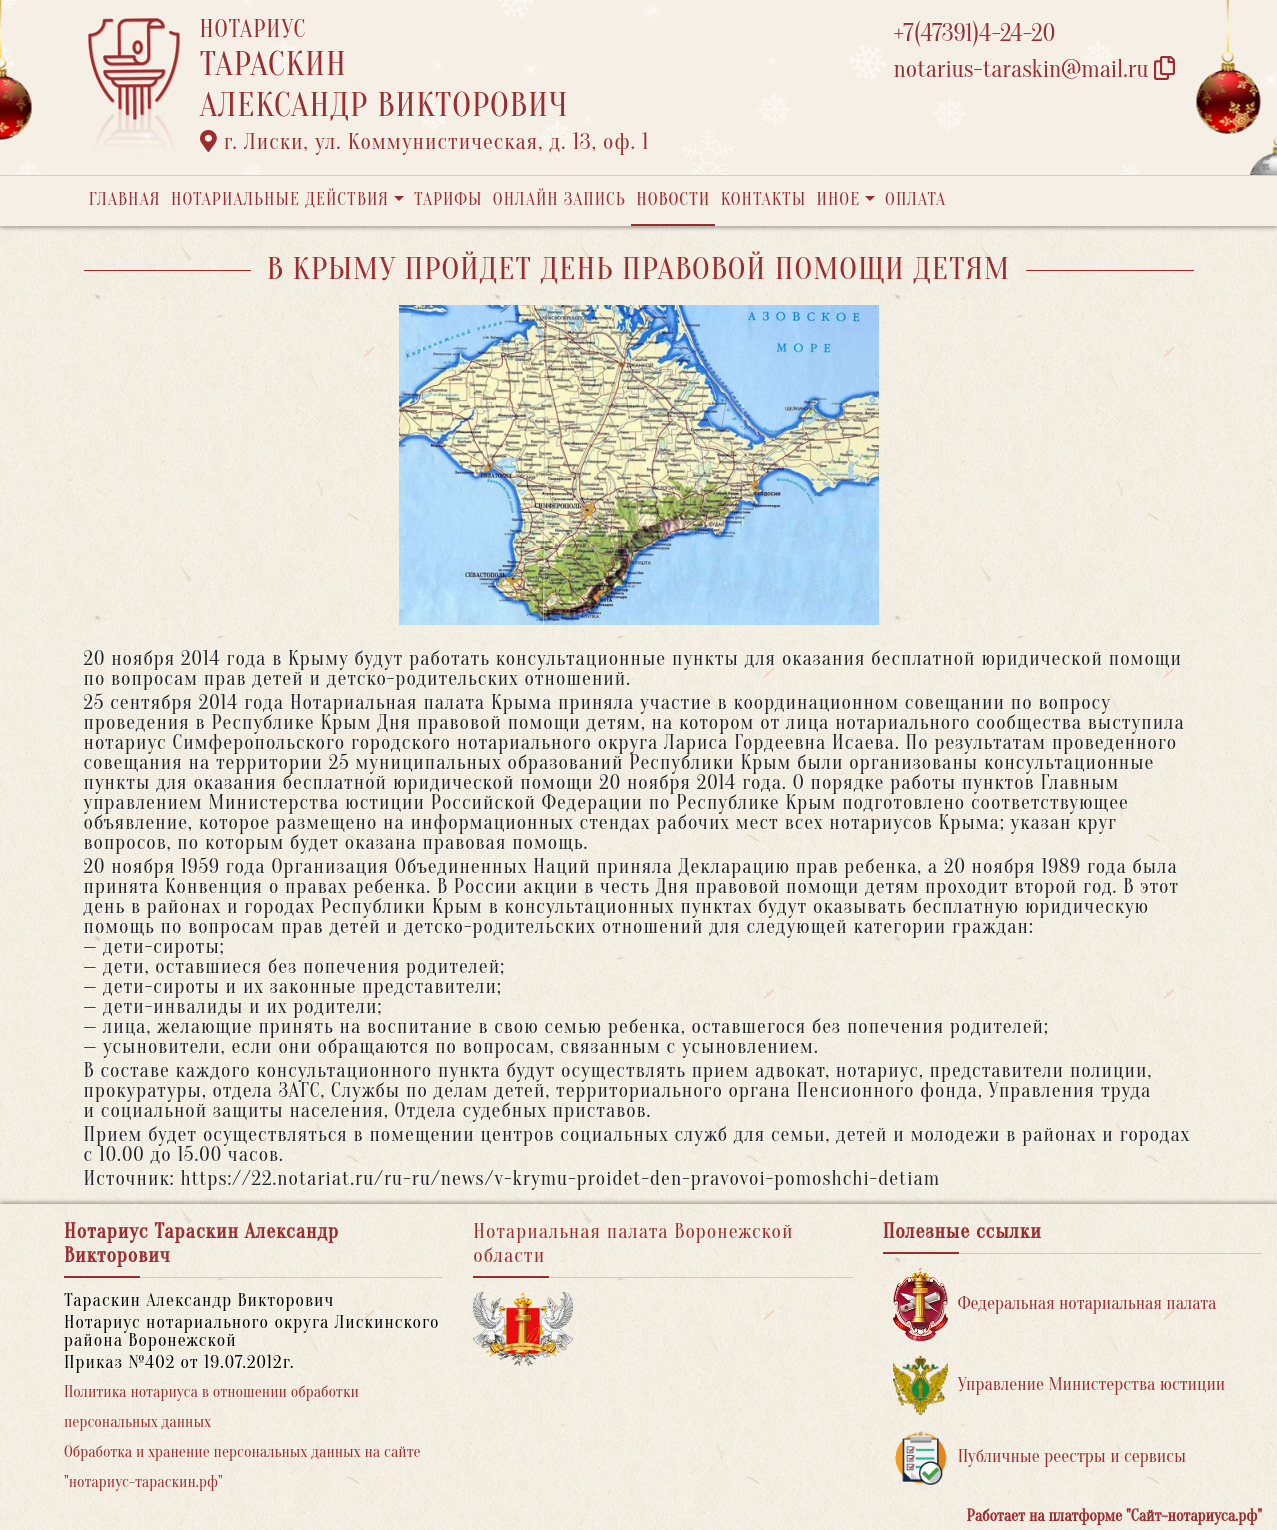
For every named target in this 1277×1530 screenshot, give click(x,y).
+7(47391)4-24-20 (975, 33)
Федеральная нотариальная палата (1055, 1304)
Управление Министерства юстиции (1059, 1385)
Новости (673, 199)
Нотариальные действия (280, 199)
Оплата (915, 199)
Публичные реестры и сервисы (1039, 1457)
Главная (125, 199)
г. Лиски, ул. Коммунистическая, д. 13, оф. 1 (425, 142)
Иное (838, 199)
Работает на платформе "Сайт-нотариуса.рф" (1114, 1516)
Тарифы (448, 199)
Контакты (763, 199)
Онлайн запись (559, 199)
